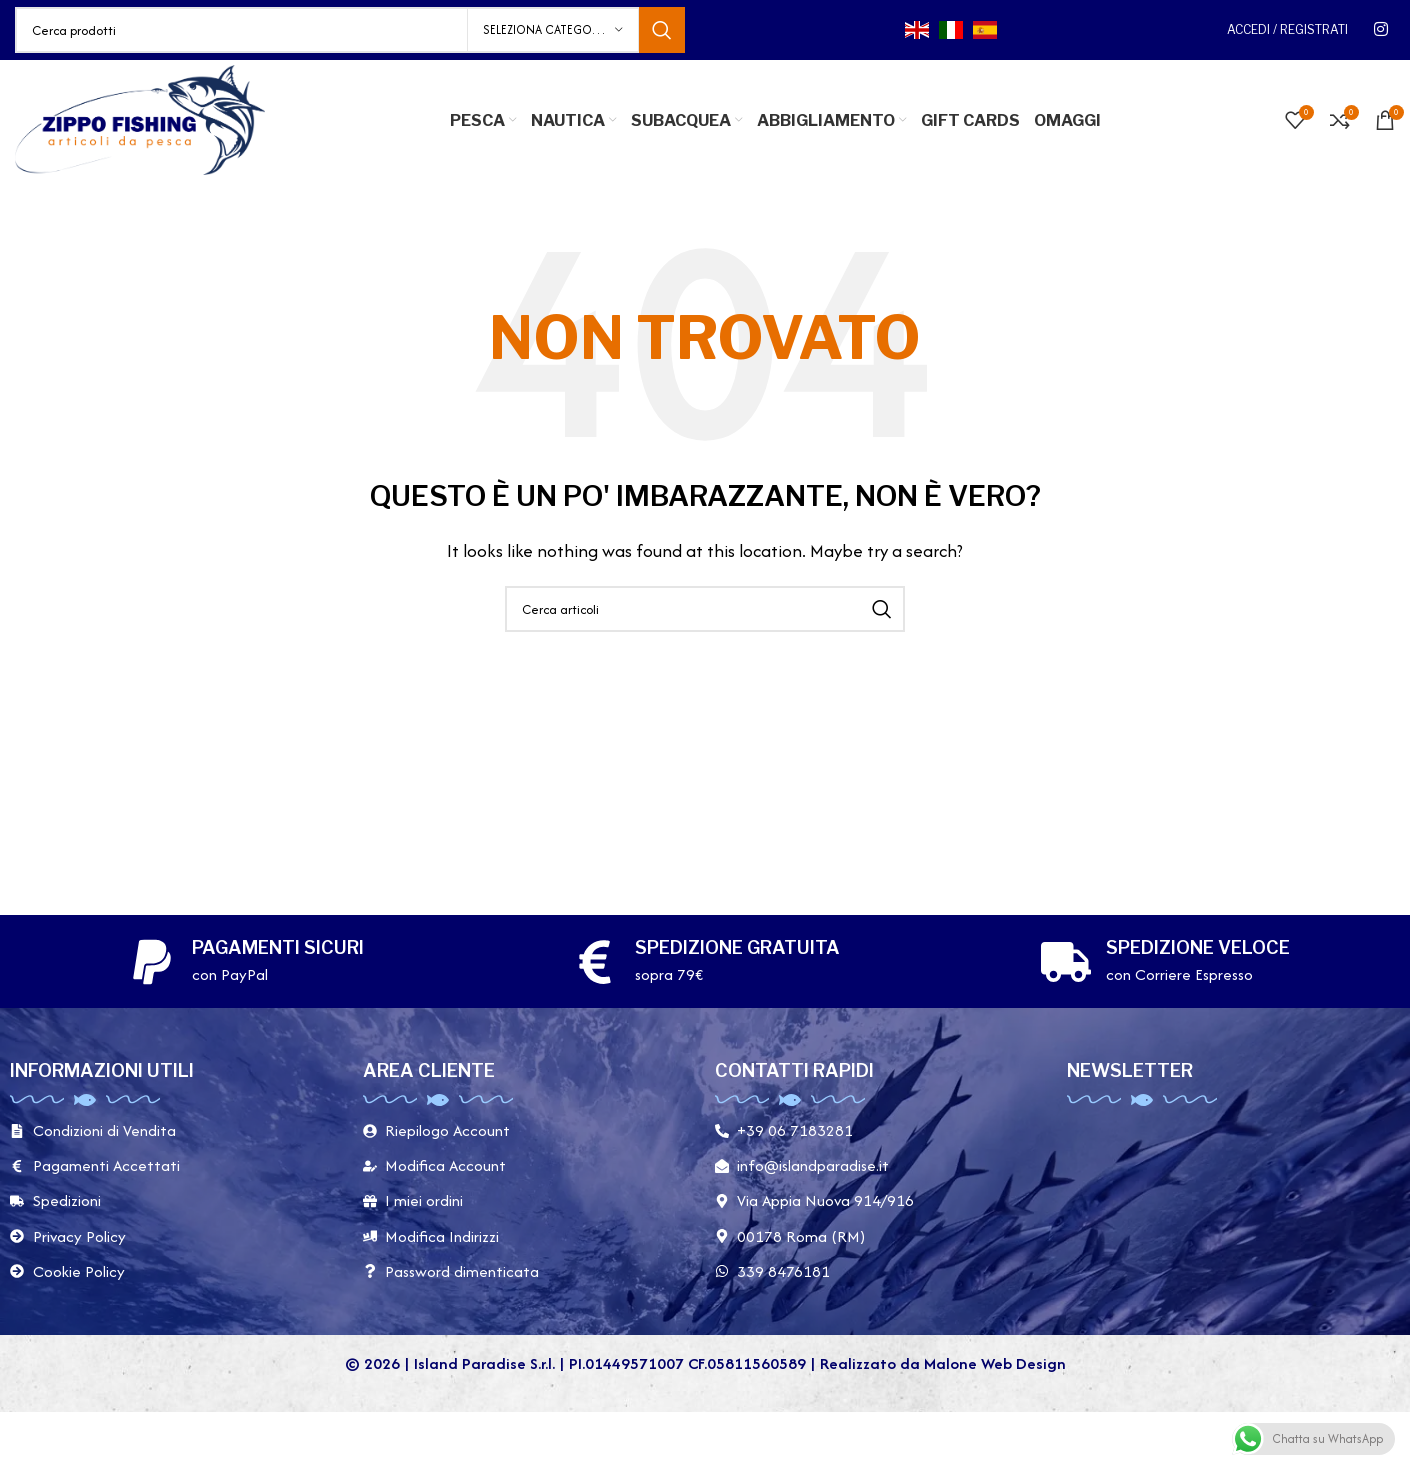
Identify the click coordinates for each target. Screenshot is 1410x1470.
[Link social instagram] (1381, 29)
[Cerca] (350, 30)
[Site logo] (140, 118)
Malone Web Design (995, 1363)
